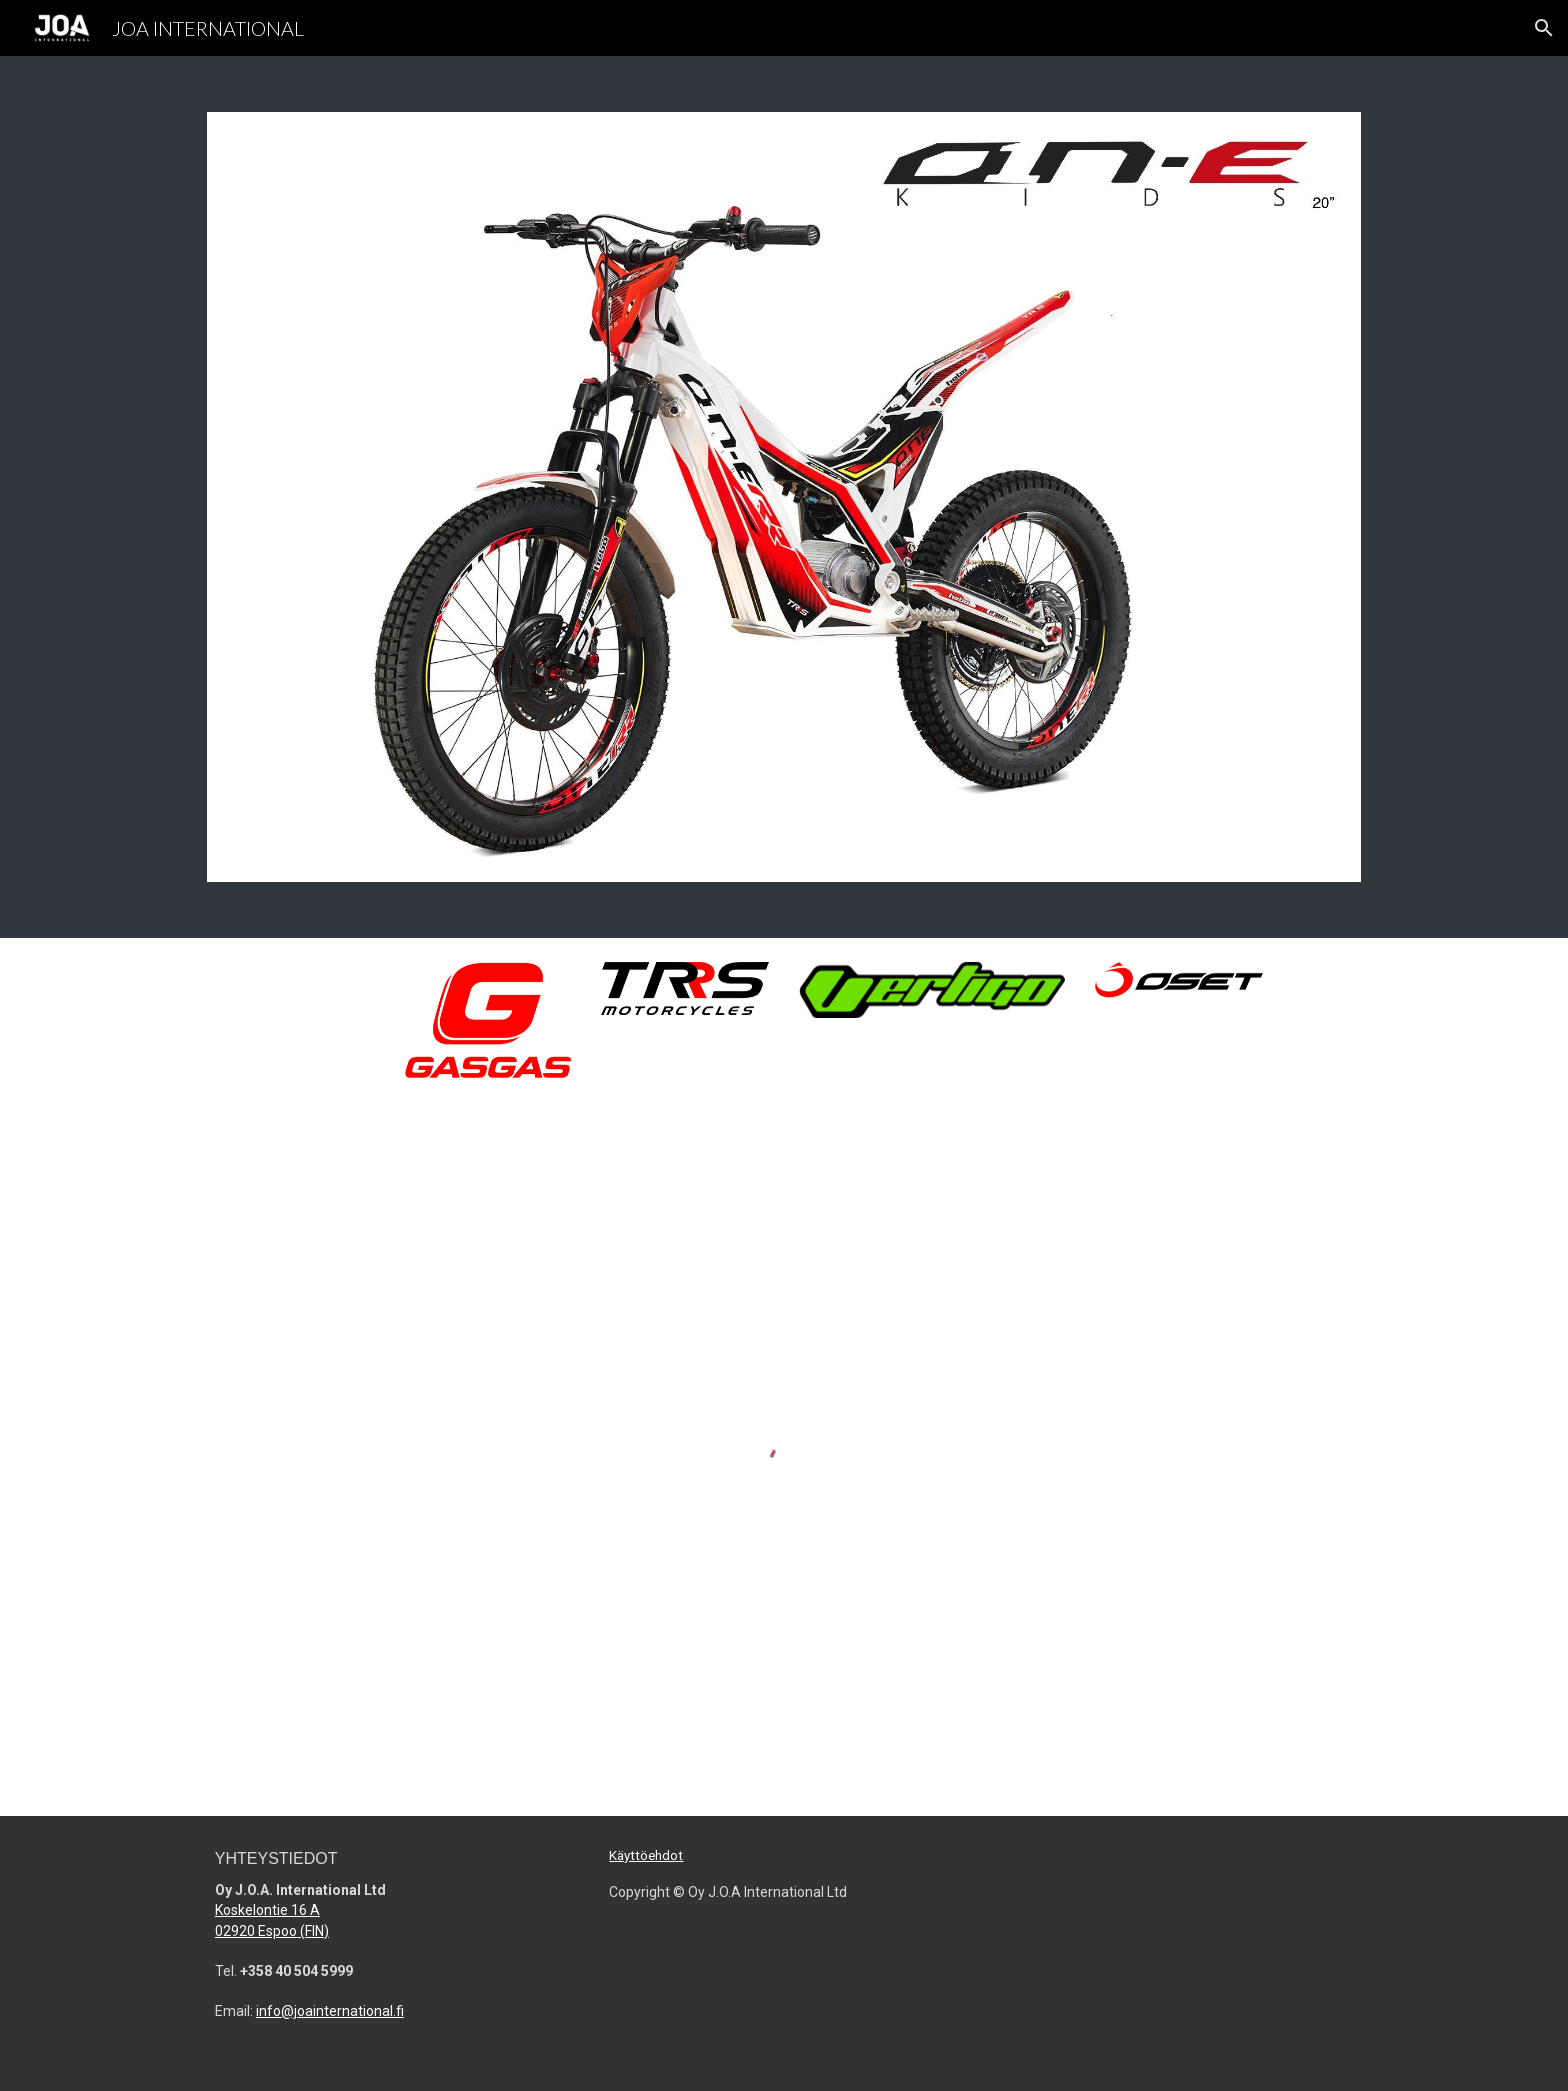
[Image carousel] (784, 497)
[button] (1544, 28)
